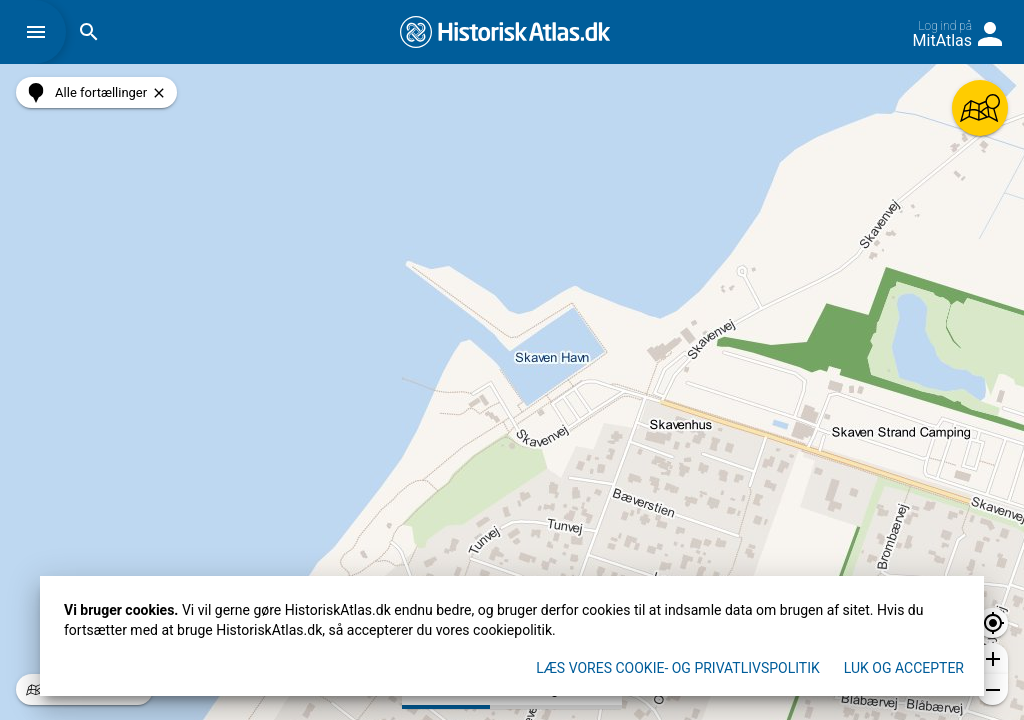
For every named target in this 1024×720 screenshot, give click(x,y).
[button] (41, 32)
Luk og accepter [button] (904, 668)
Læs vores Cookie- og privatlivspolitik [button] (678, 668)
